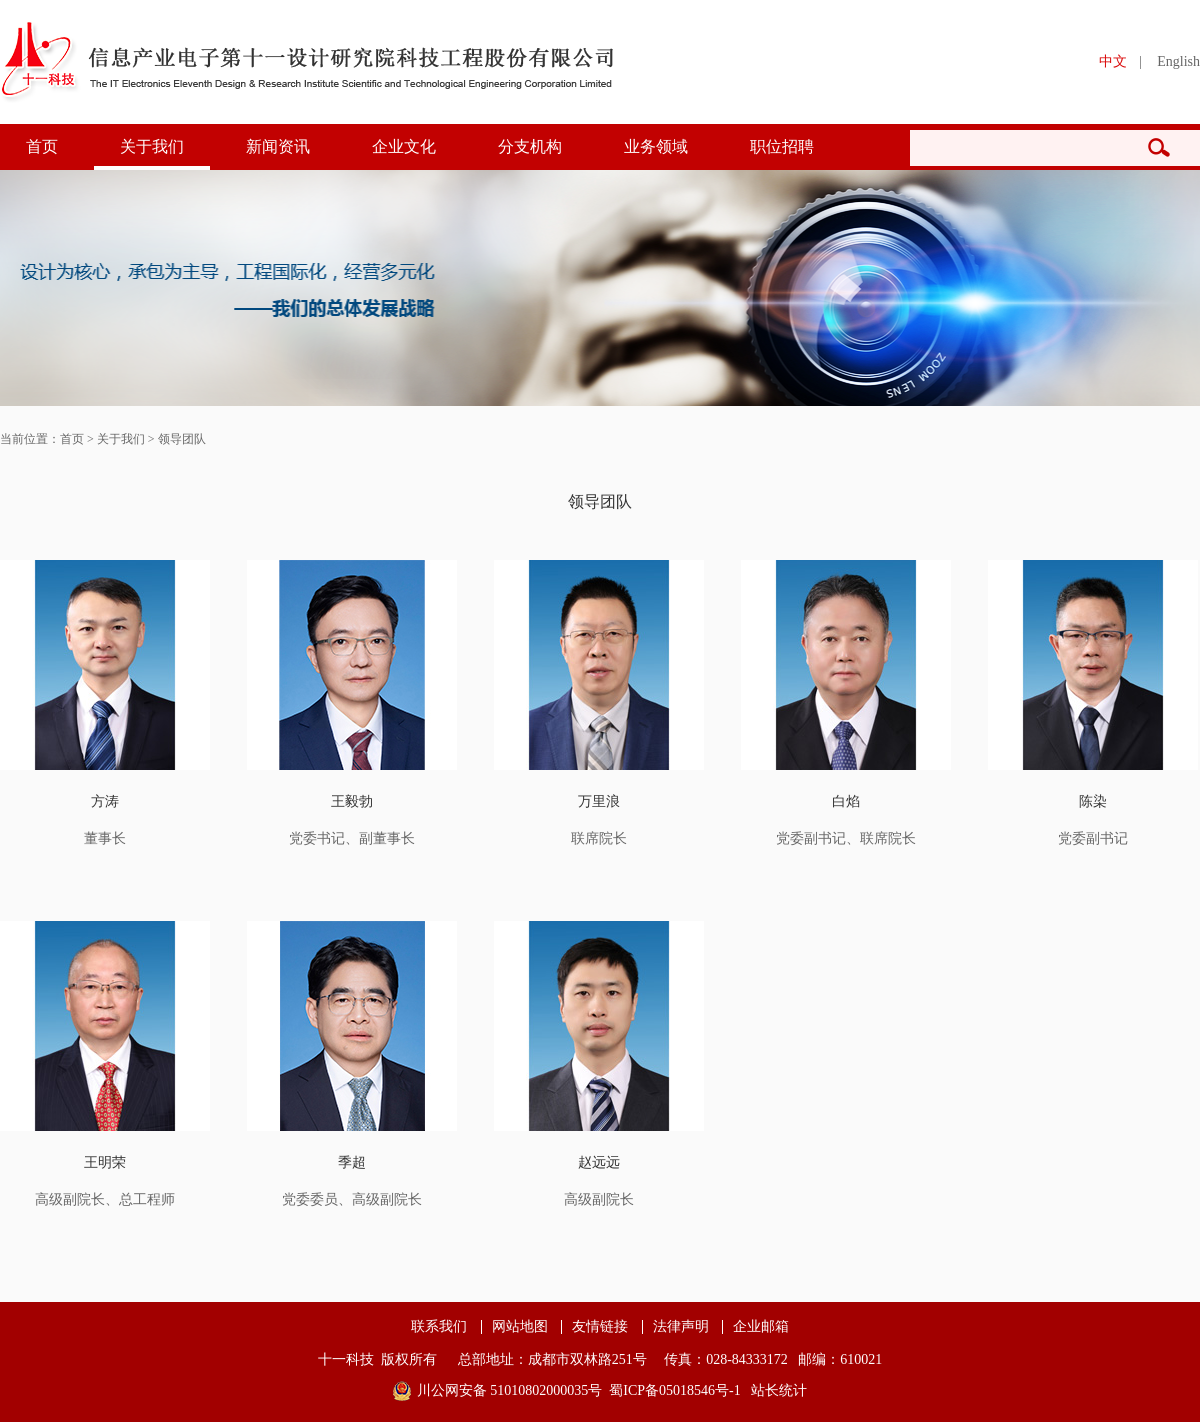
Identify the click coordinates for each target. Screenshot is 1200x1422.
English (1178, 61)
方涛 (105, 801)
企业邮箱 (761, 1327)
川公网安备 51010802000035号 (510, 1390)
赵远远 (599, 1162)
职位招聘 (782, 146)
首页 (42, 146)
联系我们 (439, 1327)
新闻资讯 (278, 146)
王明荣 (105, 1162)
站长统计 (779, 1390)
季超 (352, 1162)
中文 (1113, 61)
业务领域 (656, 146)
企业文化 (404, 146)
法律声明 (681, 1327)
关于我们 (152, 146)
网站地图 (520, 1327)
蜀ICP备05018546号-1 (674, 1390)
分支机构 (530, 146)
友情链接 (600, 1327)
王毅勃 (352, 801)
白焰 (846, 801)
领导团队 (182, 439)
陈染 (1093, 801)
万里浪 (599, 801)
